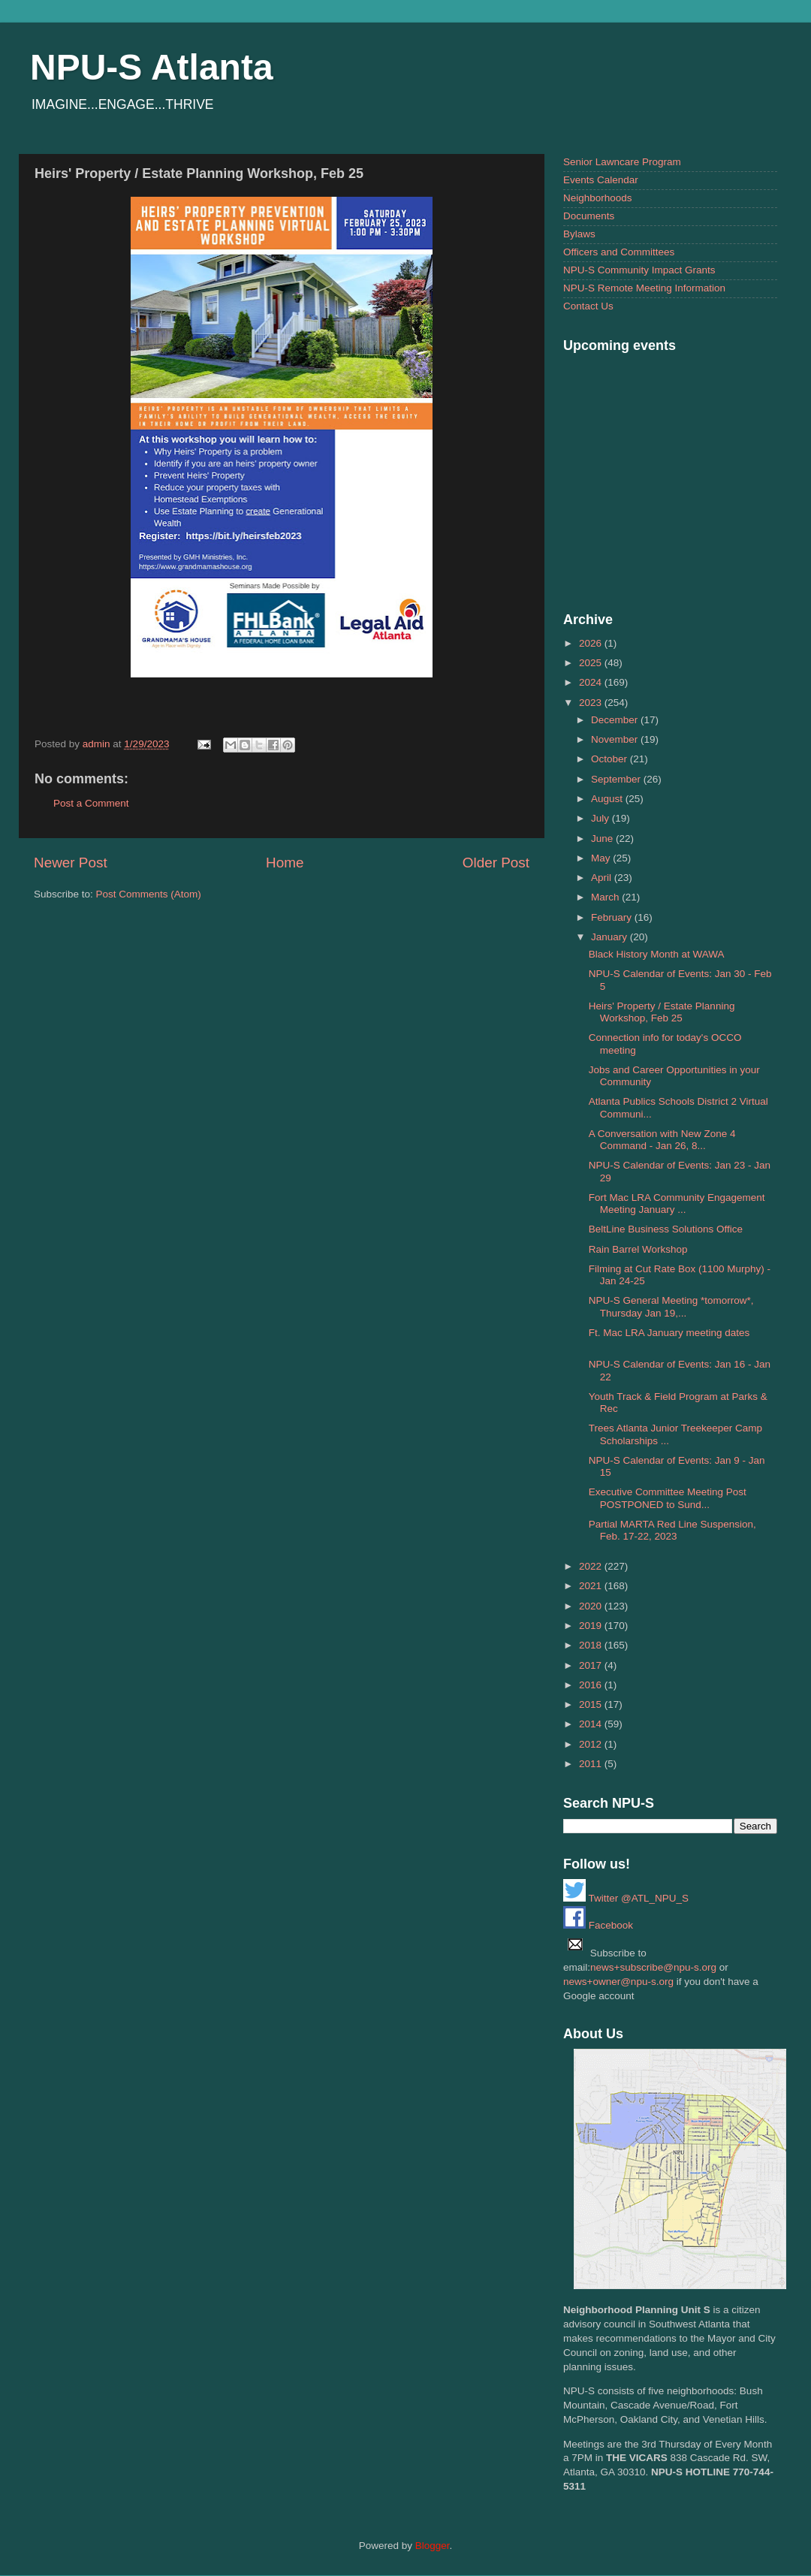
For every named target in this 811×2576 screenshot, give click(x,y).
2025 (591, 662)
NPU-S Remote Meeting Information (644, 288)
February (613, 917)
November (616, 739)
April (602, 877)
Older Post (496, 862)
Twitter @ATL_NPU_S (626, 1898)
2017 (591, 1665)
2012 (591, 1744)
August (608, 798)
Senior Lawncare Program (622, 161)
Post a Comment (91, 803)
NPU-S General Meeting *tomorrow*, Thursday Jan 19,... (671, 1306)
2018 (591, 1645)
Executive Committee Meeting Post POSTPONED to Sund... (667, 1498)
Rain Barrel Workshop (638, 1249)
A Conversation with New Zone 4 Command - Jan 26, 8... (662, 1139)
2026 (591, 643)
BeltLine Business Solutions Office (666, 1229)
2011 (591, 1763)
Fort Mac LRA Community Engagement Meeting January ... (677, 1203)
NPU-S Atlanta (151, 67)
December (616, 719)
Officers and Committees (618, 252)
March (606, 897)
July (601, 818)
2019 (591, 1625)
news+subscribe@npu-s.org (653, 1967)
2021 (591, 1585)
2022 (591, 1566)
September (617, 779)
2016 (591, 1685)
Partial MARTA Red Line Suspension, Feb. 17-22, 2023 (672, 1530)
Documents (588, 216)
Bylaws (579, 234)
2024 (591, 682)
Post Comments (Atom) (148, 894)
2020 (591, 1606)
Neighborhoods (597, 198)
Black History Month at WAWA (657, 954)
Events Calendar (600, 180)
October (610, 759)
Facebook (598, 1925)
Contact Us (588, 306)
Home (284, 862)
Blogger (432, 2545)
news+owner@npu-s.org (618, 1981)
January (610, 937)
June (603, 838)
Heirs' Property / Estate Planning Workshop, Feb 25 (662, 1012)
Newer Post (70, 862)
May (602, 858)
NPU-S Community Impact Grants (639, 270)
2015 (591, 1704)
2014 (591, 1724)
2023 (591, 702)
